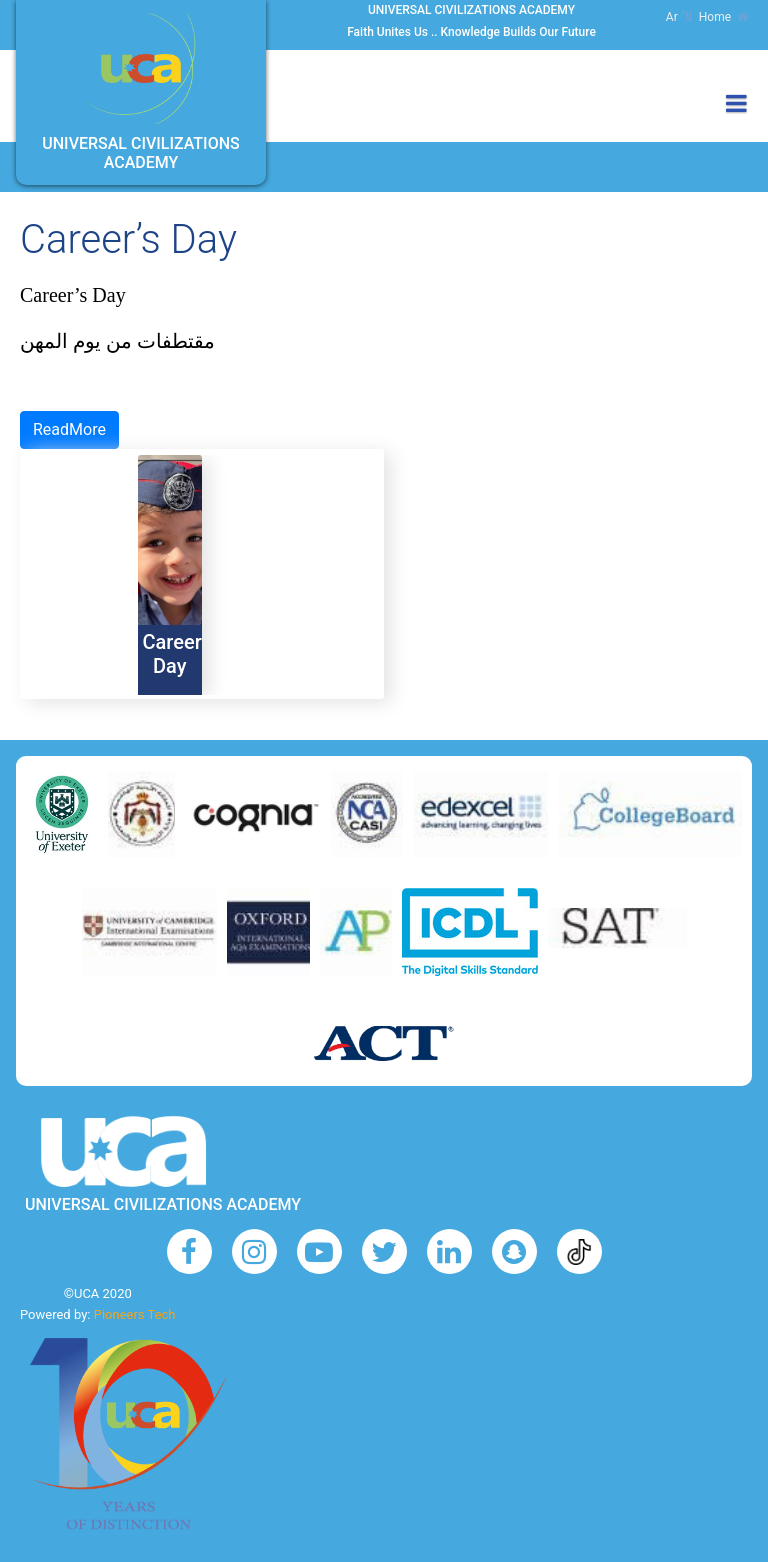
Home (723, 17)
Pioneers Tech (135, 1314)
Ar (678, 17)
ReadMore (69, 429)
